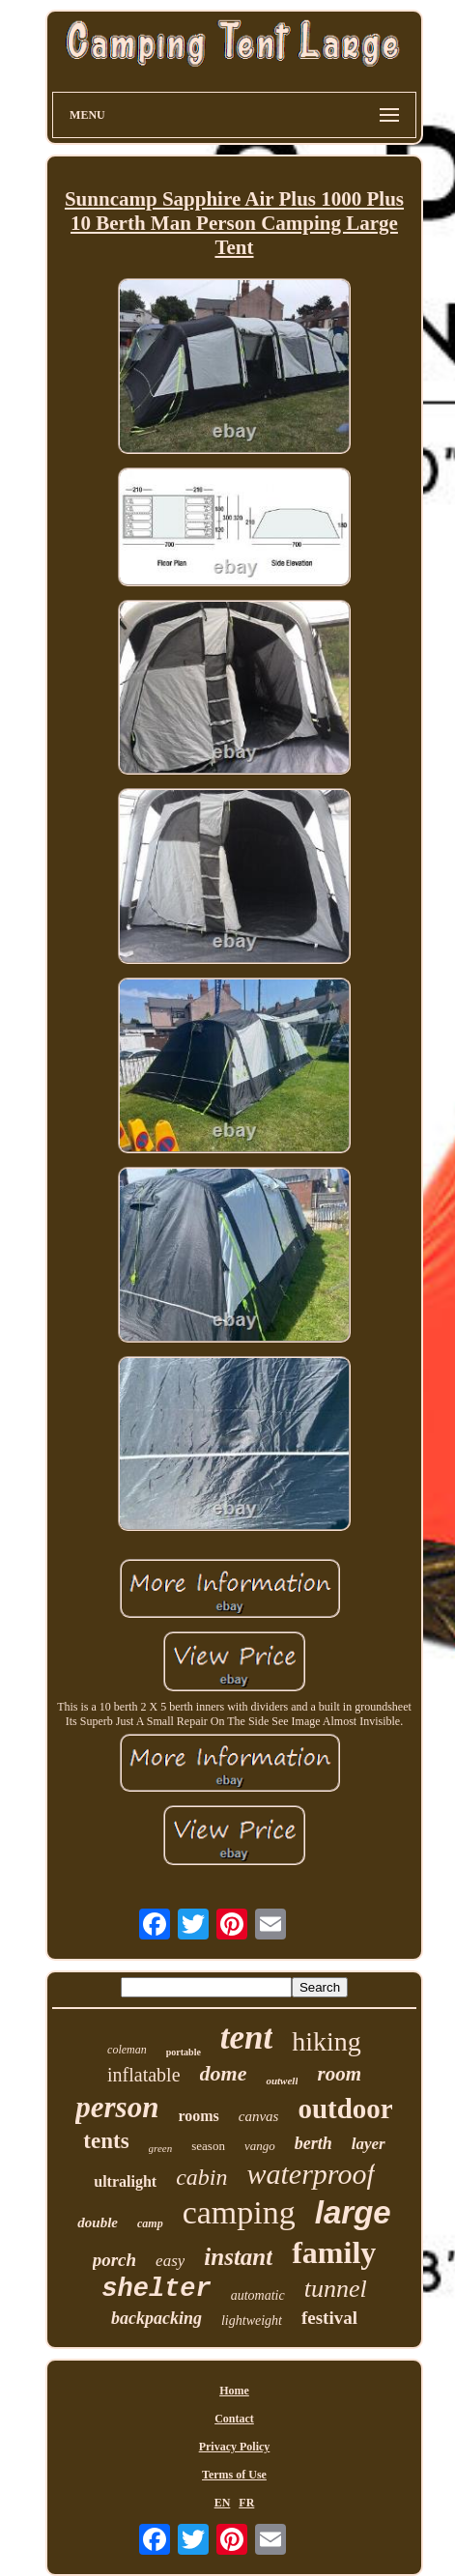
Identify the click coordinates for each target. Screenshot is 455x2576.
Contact (234, 2418)
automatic (258, 2295)
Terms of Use (234, 2474)
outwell (282, 2080)
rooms (198, 2116)
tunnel (335, 2289)
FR (246, 2502)
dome (223, 2073)
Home (234, 2390)
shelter (156, 2289)
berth (313, 2143)
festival (329, 2317)
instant (238, 2257)
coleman (127, 2049)
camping (239, 2212)
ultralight (125, 2181)
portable (183, 2052)
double (97, 2222)
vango (259, 2145)
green (161, 2148)
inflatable (144, 2074)
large (353, 2212)
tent (246, 2037)
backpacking (156, 2318)
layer (368, 2144)
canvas (259, 2116)
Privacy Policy (234, 2446)
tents (105, 2141)
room (339, 2073)
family (334, 2252)
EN (222, 2502)
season (208, 2145)
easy (170, 2260)
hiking (326, 2041)
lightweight (251, 2320)
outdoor (345, 2108)
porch (114, 2260)
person (116, 2107)
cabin (201, 2177)
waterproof (310, 2174)
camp (150, 2223)
